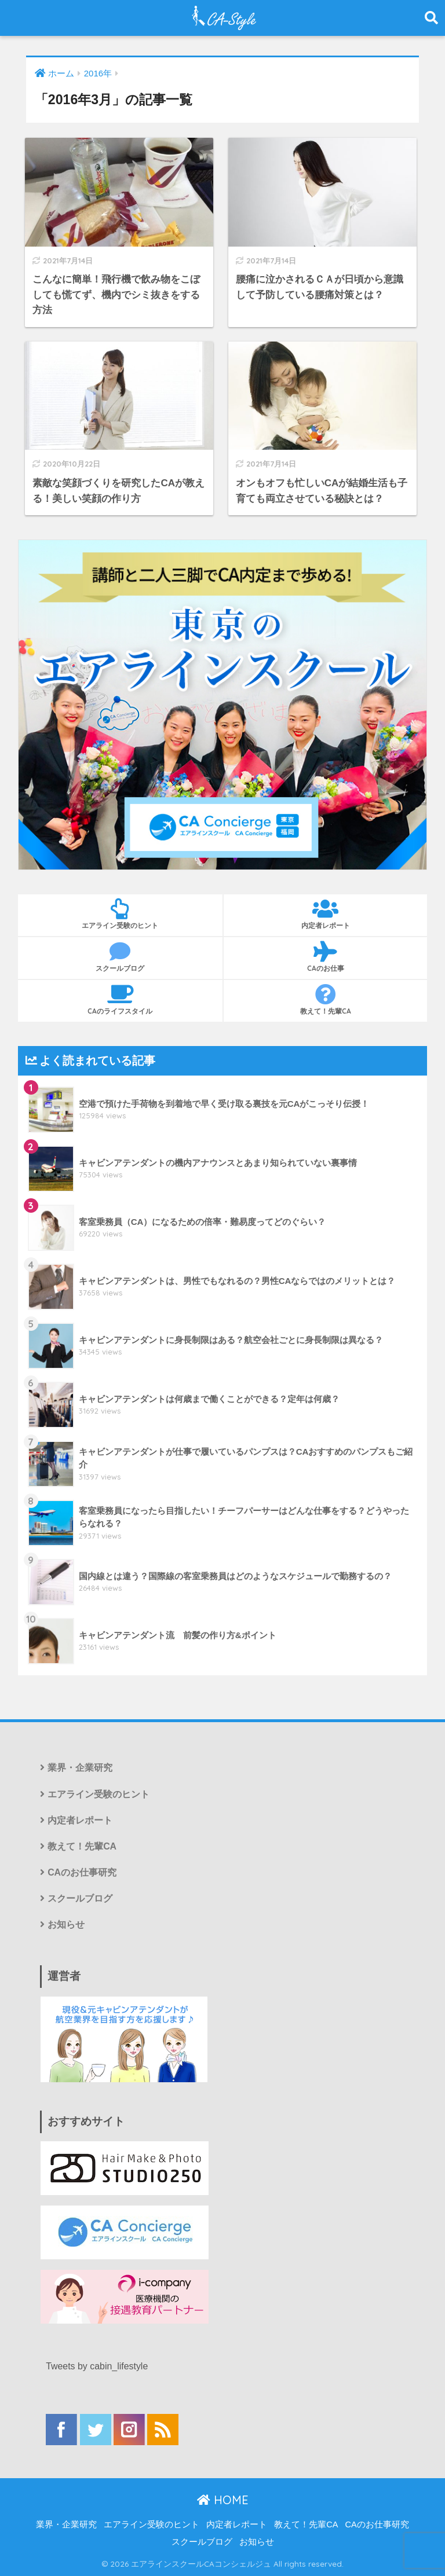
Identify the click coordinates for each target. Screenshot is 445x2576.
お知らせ (66, 1924)
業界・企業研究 (80, 1768)
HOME (223, 2500)
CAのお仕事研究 (82, 1872)
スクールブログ (120, 957)
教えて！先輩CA (325, 999)
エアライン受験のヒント (120, 914)
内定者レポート (325, 914)
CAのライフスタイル (120, 999)
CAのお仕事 (325, 957)
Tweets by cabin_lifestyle (97, 2366)
